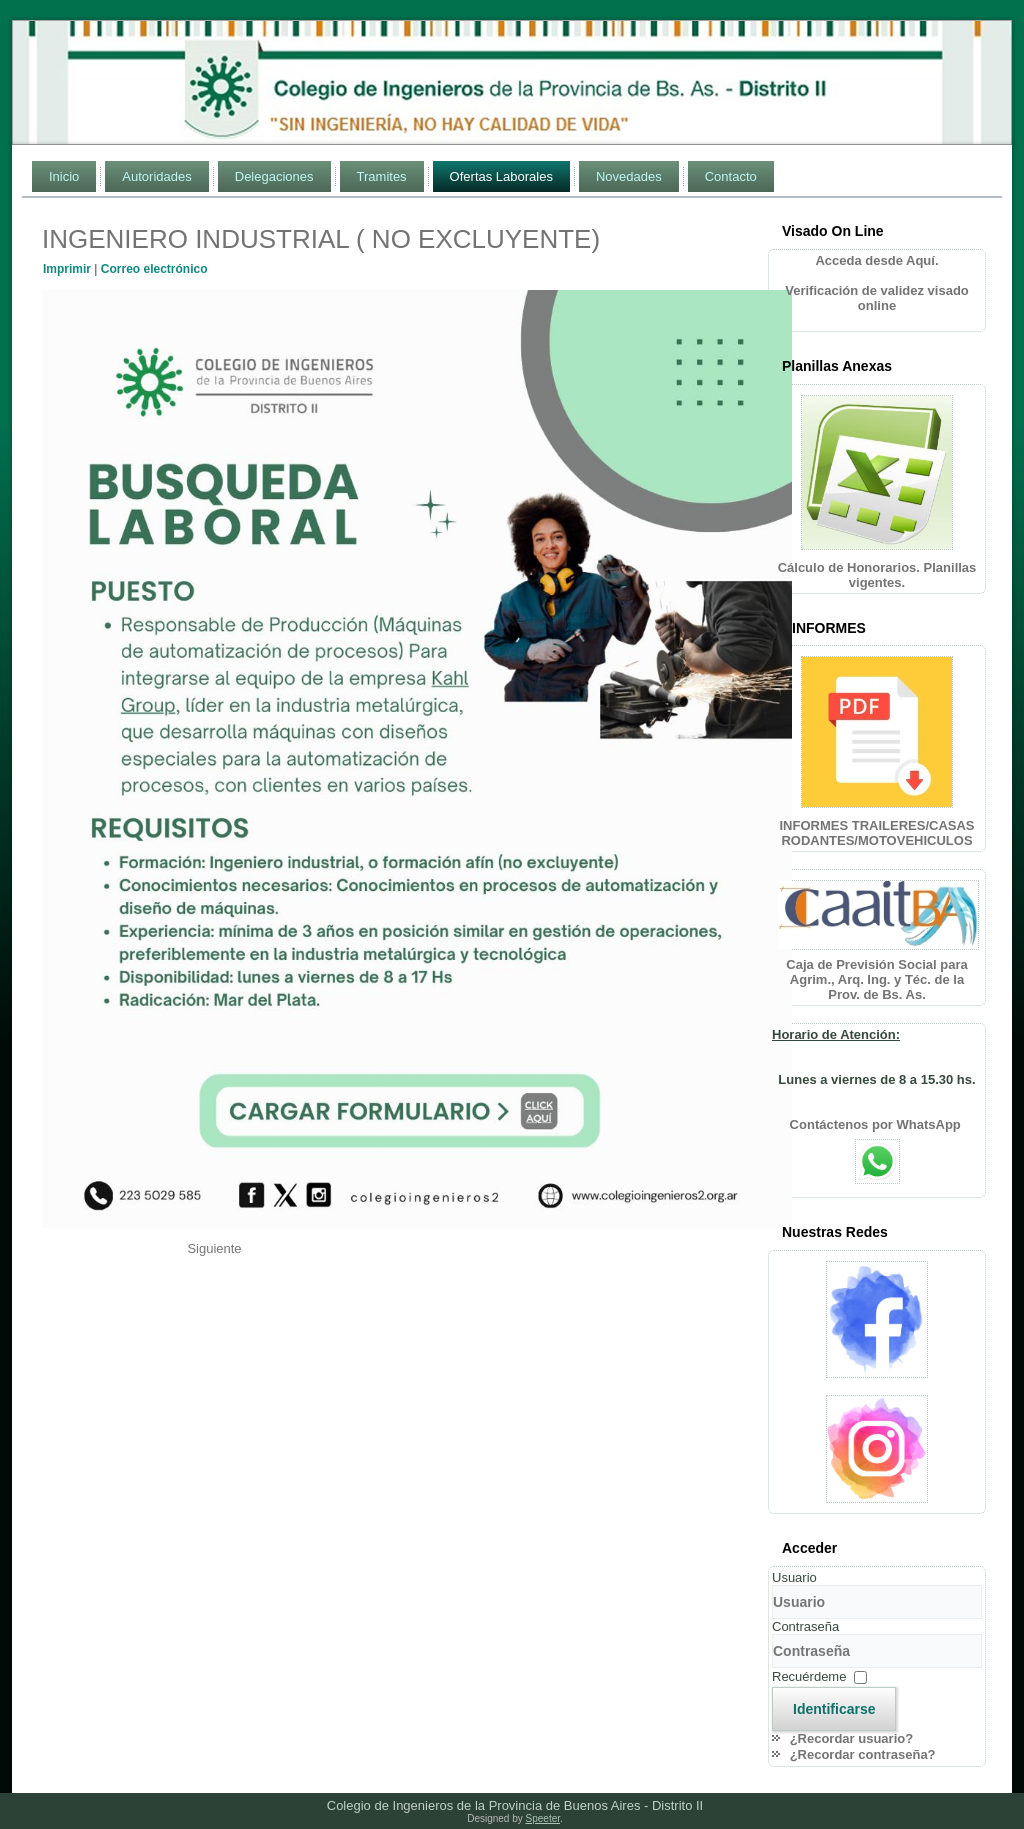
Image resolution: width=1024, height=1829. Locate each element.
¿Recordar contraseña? (863, 1754)
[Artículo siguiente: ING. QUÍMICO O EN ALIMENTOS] (214, 1248)
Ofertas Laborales (501, 176)
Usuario (794, 1577)
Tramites (382, 176)
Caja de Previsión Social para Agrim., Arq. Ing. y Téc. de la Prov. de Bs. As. (876, 979)
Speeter (543, 1818)
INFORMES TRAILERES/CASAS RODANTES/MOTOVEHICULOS (876, 833)
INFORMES (829, 628)
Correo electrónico (154, 269)
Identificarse (834, 1709)
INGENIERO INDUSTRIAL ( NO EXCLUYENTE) (321, 239)
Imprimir (68, 269)
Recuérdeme (809, 1676)
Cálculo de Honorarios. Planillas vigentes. (877, 575)
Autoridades (156, 176)
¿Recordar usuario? (852, 1738)
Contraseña (805, 1626)
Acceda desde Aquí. (876, 260)
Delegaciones (274, 176)
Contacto (731, 176)
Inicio (64, 176)
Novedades (629, 176)
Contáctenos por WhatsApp (877, 1124)
